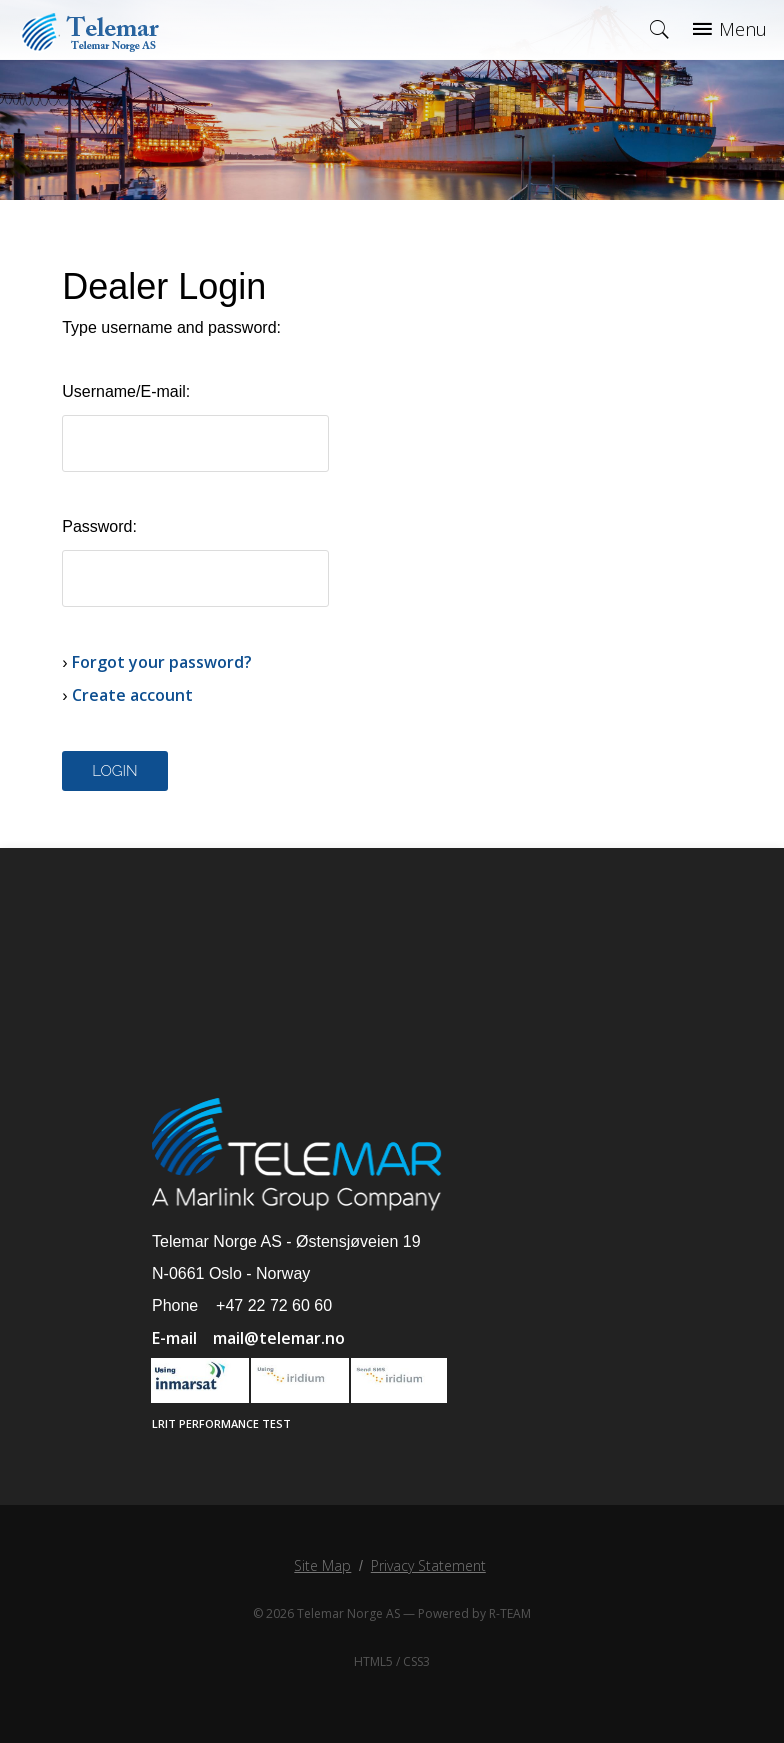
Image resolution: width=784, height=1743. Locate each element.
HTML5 (373, 1661)
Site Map (322, 1565)
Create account (132, 695)
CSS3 (416, 1661)
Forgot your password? (162, 662)
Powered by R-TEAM (474, 1613)
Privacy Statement (428, 1565)
